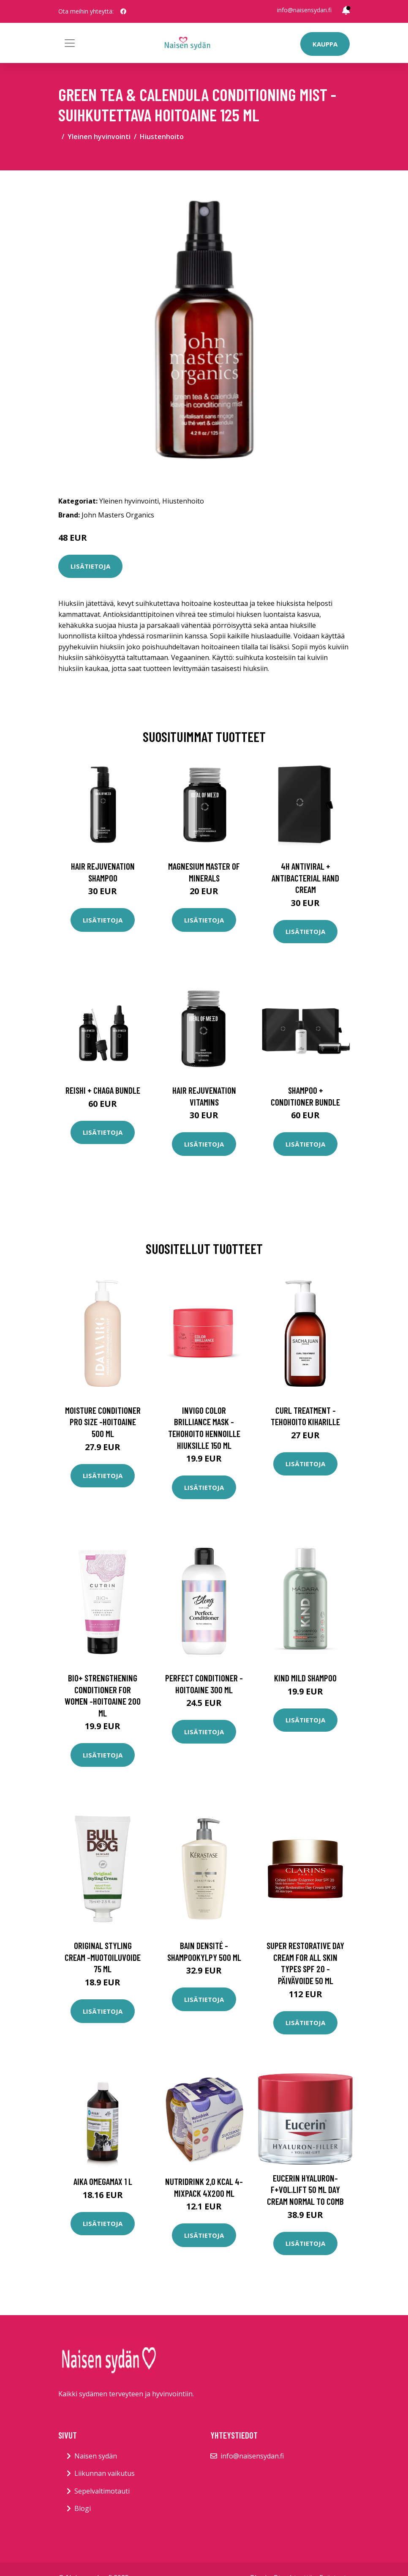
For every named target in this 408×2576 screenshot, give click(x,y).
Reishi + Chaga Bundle (102, 1090)
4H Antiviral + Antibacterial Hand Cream (305, 878)
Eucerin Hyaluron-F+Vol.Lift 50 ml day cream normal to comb (305, 2189)
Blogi (82, 2508)
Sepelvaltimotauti (102, 2491)
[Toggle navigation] (69, 43)
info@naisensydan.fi (304, 10)
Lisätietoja (90, 566)
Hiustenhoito (162, 136)
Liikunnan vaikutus (104, 2473)
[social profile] (123, 11)
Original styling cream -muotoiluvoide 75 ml (103, 1957)
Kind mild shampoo (305, 1678)
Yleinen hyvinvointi (99, 136)
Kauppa (325, 44)
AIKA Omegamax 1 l (102, 2181)
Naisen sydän (95, 2456)
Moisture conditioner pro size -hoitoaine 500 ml (103, 1422)
